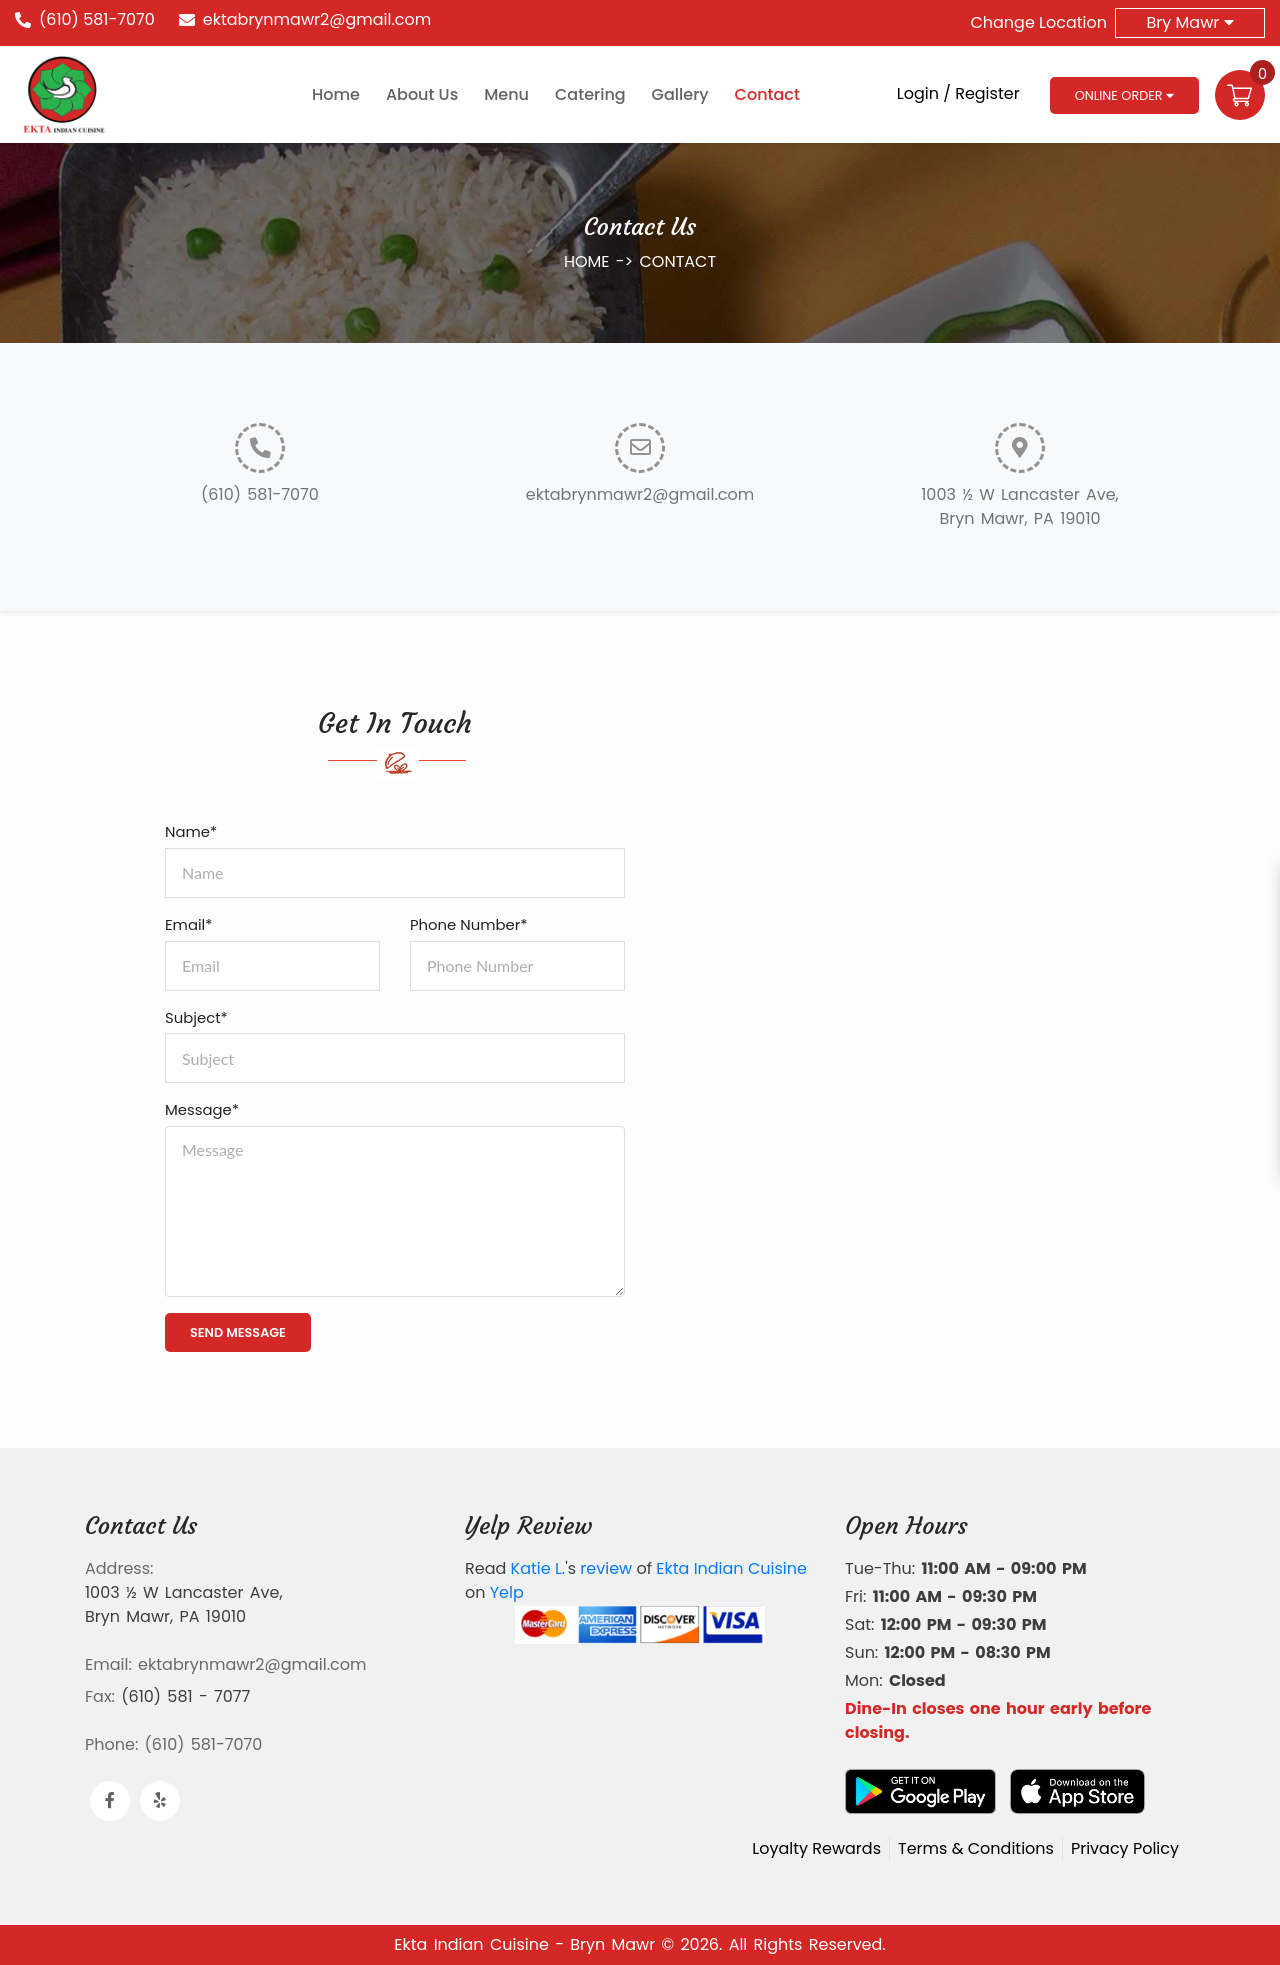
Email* (188, 924)
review (606, 1568)
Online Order (1124, 95)
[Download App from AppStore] (1077, 1791)
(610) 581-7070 (97, 19)
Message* (202, 1109)
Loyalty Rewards (816, 1848)
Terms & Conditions (976, 1848)
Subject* (196, 1017)
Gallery (680, 94)
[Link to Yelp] (160, 1801)
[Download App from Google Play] (920, 1791)
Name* (191, 831)
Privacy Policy (1125, 1848)
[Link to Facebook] (110, 1801)
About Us (422, 94)
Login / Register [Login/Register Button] (958, 93)
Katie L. (538, 1568)
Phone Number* (468, 924)
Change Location (1038, 22)
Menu (506, 94)
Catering (590, 94)
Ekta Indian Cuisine (731, 1568)
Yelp (507, 1592)
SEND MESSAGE (238, 1332)
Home (336, 94)
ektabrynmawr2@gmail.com (317, 19)
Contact (767, 94)
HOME (590, 261)
